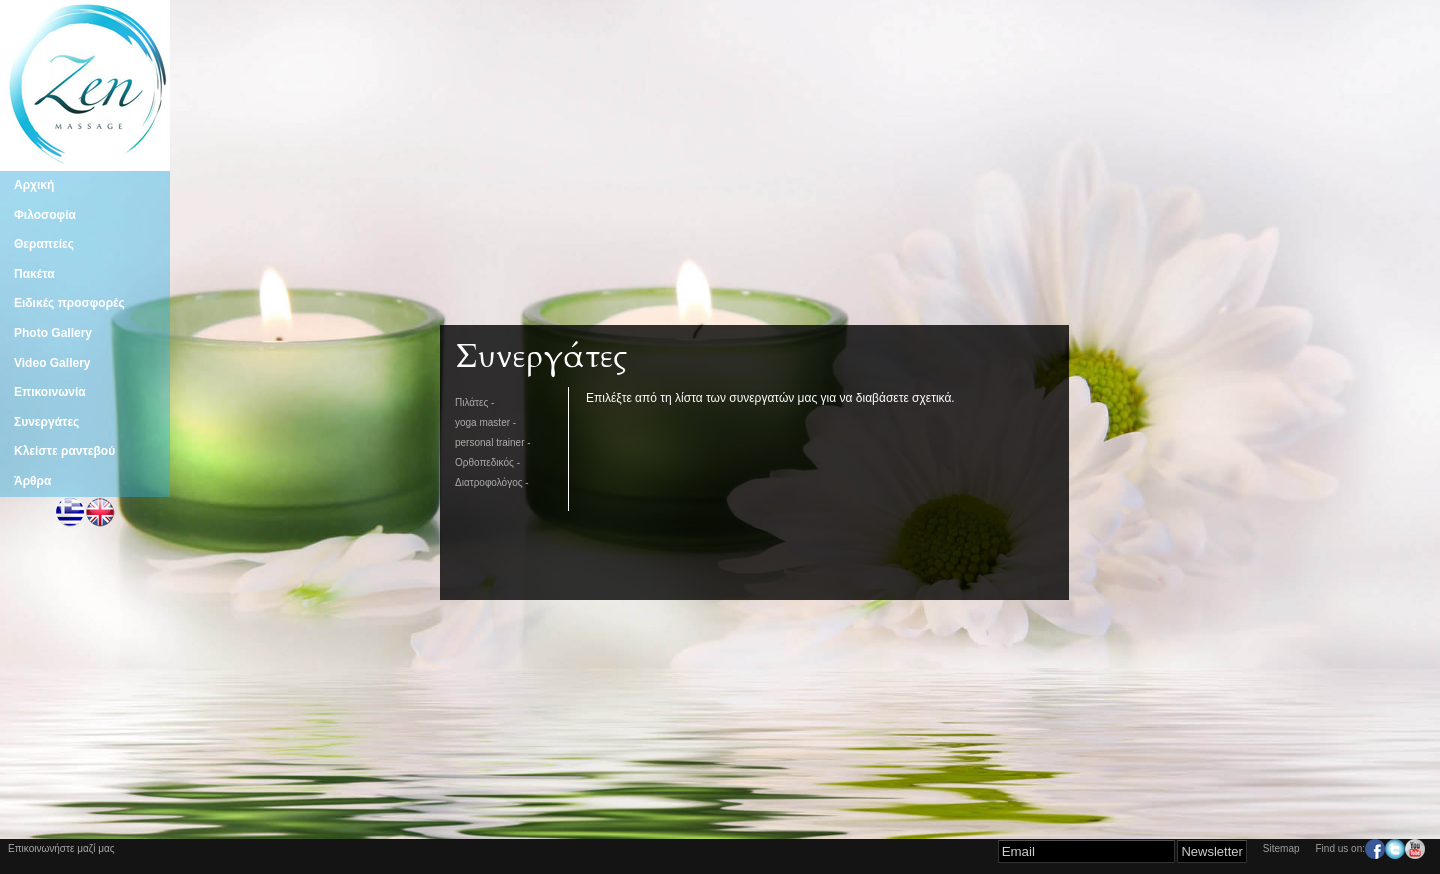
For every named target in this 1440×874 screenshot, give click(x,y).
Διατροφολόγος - (492, 482)
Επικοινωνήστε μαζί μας (61, 848)
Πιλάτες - (474, 402)
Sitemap (1281, 848)
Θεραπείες (44, 244)
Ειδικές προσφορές (69, 303)
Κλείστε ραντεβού (64, 451)
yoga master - (485, 422)
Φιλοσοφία (45, 215)
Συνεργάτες (46, 422)
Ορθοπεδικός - (487, 462)
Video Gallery (52, 363)
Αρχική (34, 185)
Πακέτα (34, 274)
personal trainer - (493, 442)
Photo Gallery (53, 333)
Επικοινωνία (50, 392)
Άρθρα (32, 481)
